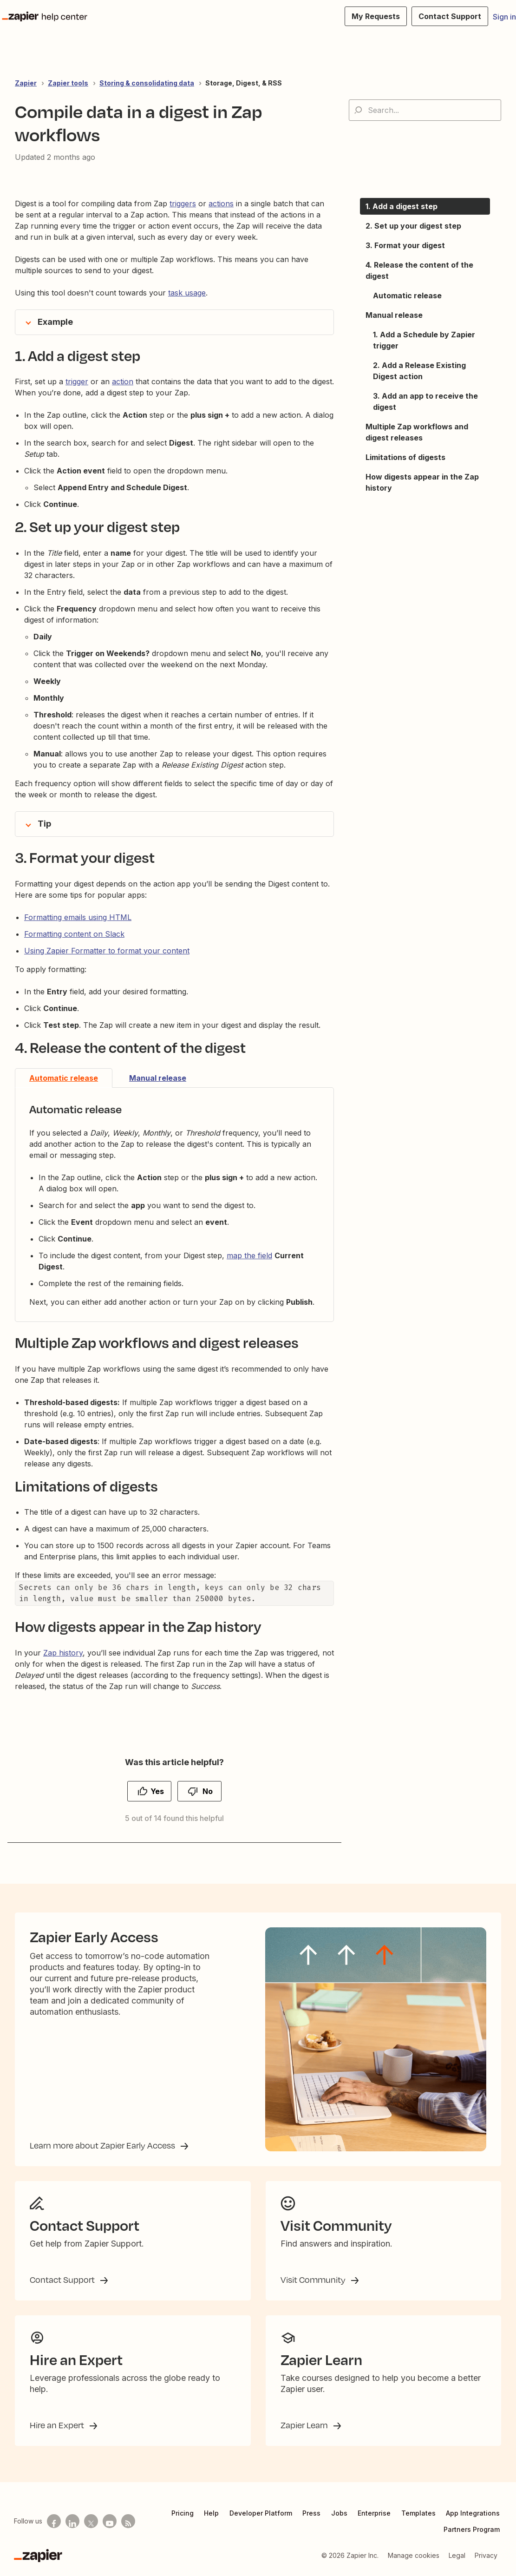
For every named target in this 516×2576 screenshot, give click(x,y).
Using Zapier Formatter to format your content (106, 950)
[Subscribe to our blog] (128, 2521)
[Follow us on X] (91, 2521)
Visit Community (314, 2280)
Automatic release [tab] (63, 1078)
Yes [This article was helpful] (157, 1791)
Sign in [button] (504, 16)
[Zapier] (38, 2555)
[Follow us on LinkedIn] (72, 2521)
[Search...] (425, 110)
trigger (76, 381)
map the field (249, 1255)
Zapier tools (68, 83)
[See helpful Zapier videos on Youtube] (110, 2521)
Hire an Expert (58, 2425)
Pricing (182, 2513)
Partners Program (472, 2529)
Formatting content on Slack (74, 934)
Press (311, 2513)
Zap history (63, 1652)
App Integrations (473, 2513)
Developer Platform (260, 2513)
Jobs (339, 2513)
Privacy (486, 2555)
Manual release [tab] (157, 1078)
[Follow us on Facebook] (54, 2521)
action (122, 381)
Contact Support (63, 2280)
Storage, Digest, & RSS (243, 83)
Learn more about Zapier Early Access (103, 2145)
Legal (457, 2555)
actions (221, 203)
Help (211, 2513)
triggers (183, 203)
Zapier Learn (305, 2425)
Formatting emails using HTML (77, 917)
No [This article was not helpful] (207, 1791)
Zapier (26, 83)
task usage (187, 292)
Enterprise (374, 2513)
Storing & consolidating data (146, 83)
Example (55, 322)
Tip (44, 823)
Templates (418, 2513)
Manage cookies (413, 2555)
